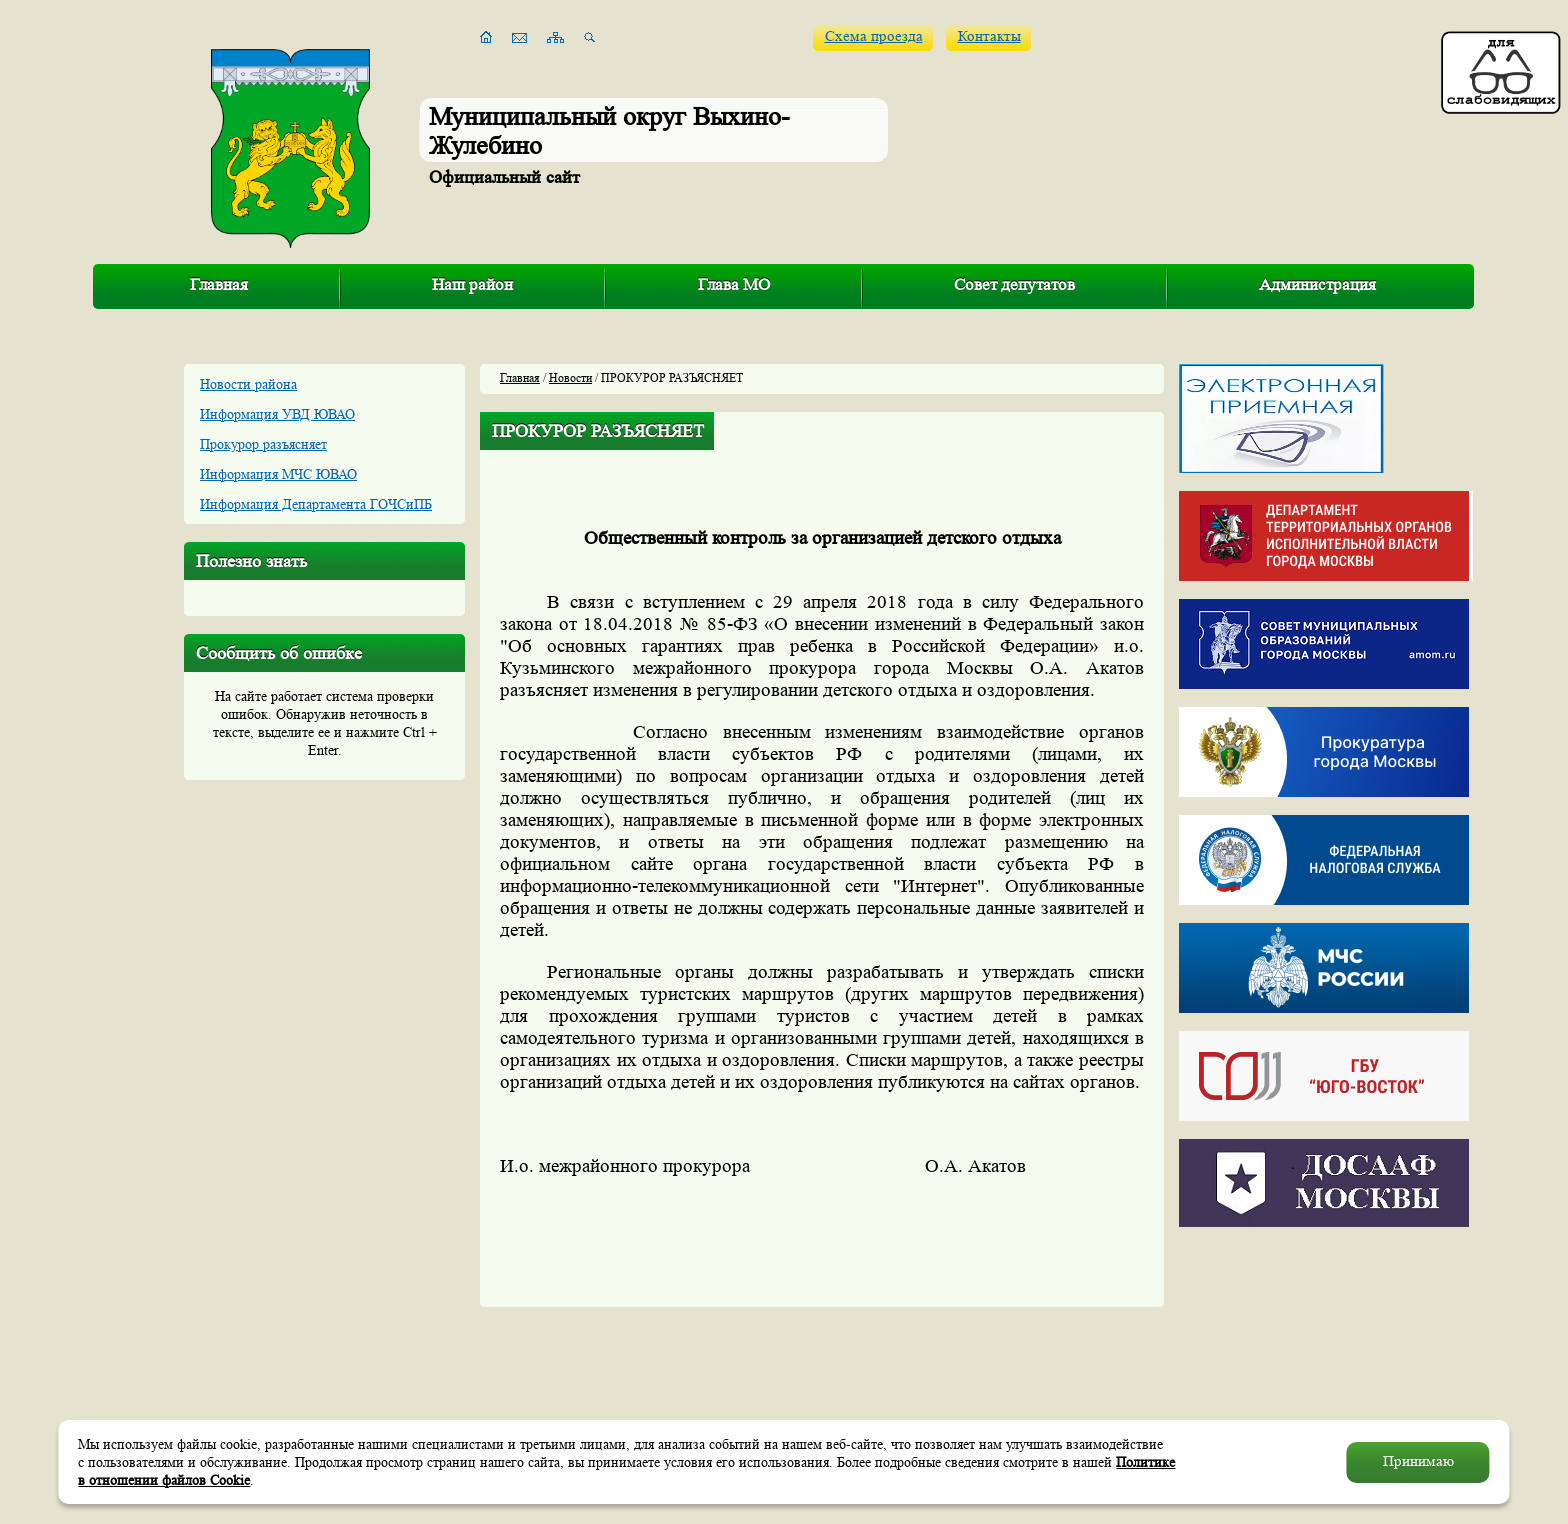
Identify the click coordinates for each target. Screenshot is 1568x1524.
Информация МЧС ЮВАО (278, 474)
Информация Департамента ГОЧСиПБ (316, 504)
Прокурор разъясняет (263, 444)
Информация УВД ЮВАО (277, 414)
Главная (219, 284)
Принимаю (1418, 1461)
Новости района (248, 384)
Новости (570, 377)
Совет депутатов (1014, 284)
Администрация (1317, 284)
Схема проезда (874, 36)
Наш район (472, 284)
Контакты (989, 36)
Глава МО (734, 284)
